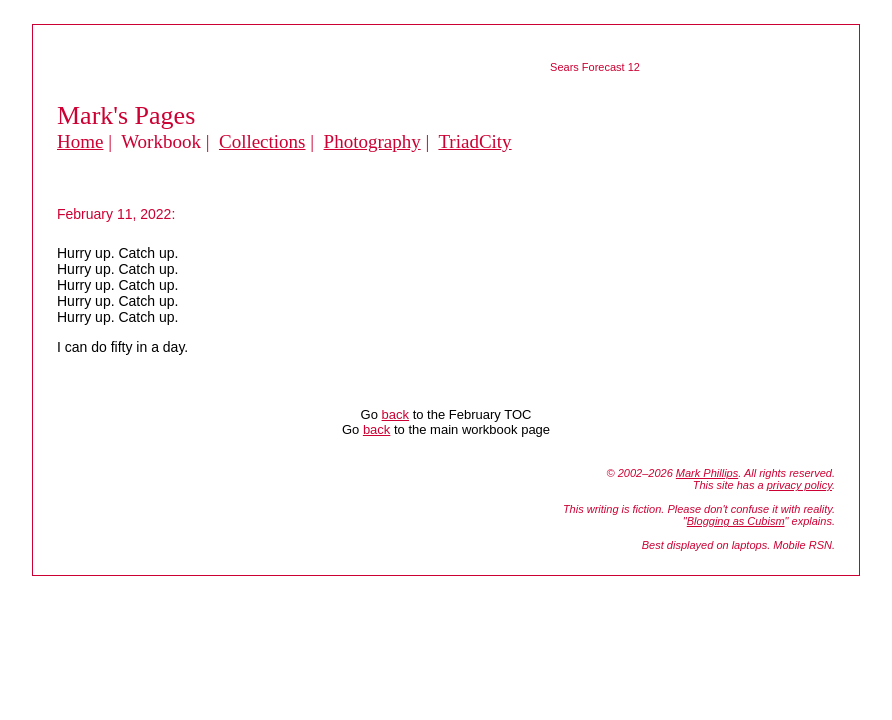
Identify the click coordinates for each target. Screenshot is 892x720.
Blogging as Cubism (736, 521)
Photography (372, 141)
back (395, 414)
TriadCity (474, 141)
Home (80, 141)
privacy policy (799, 485)
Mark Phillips (707, 473)
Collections (262, 141)
